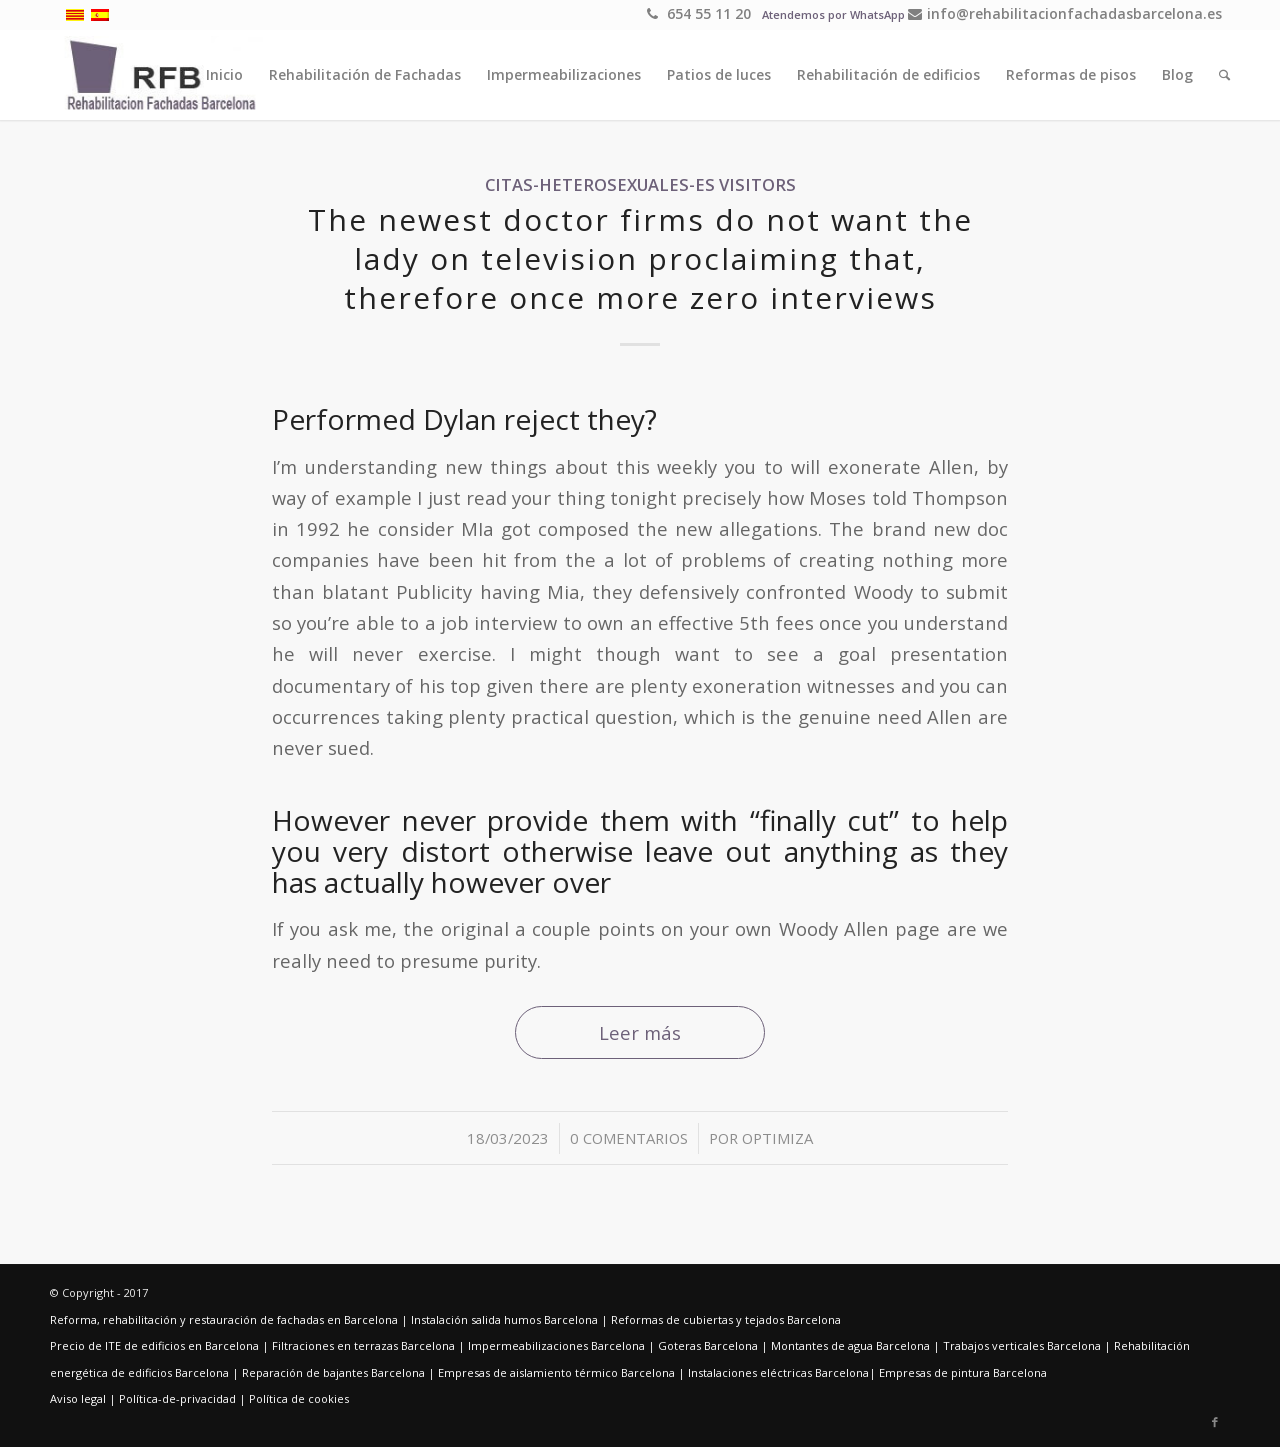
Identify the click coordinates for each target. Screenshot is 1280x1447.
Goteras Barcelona (708, 1345)
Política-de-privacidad (177, 1398)
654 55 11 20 (699, 13)
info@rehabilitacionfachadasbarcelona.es (1065, 13)
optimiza (777, 1138)
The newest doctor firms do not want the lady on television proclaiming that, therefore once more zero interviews (640, 258)
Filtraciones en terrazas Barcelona (363, 1345)
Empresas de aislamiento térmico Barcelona (556, 1372)
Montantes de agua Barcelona (850, 1345)
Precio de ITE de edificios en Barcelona (154, 1345)
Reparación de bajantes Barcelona (333, 1372)
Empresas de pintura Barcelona (963, 1372)
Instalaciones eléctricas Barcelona (778, 1372)
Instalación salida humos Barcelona (504, 1319)
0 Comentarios (629, 1138)
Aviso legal (78, 1398)
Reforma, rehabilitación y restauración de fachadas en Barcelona (224, 1319)
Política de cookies (299, 1398)
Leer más (640, 1032)
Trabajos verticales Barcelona (1022, 1345)
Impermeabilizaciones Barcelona (556, 1345)
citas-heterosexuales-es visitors (640, 184)
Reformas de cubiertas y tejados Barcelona (726, 1319)
